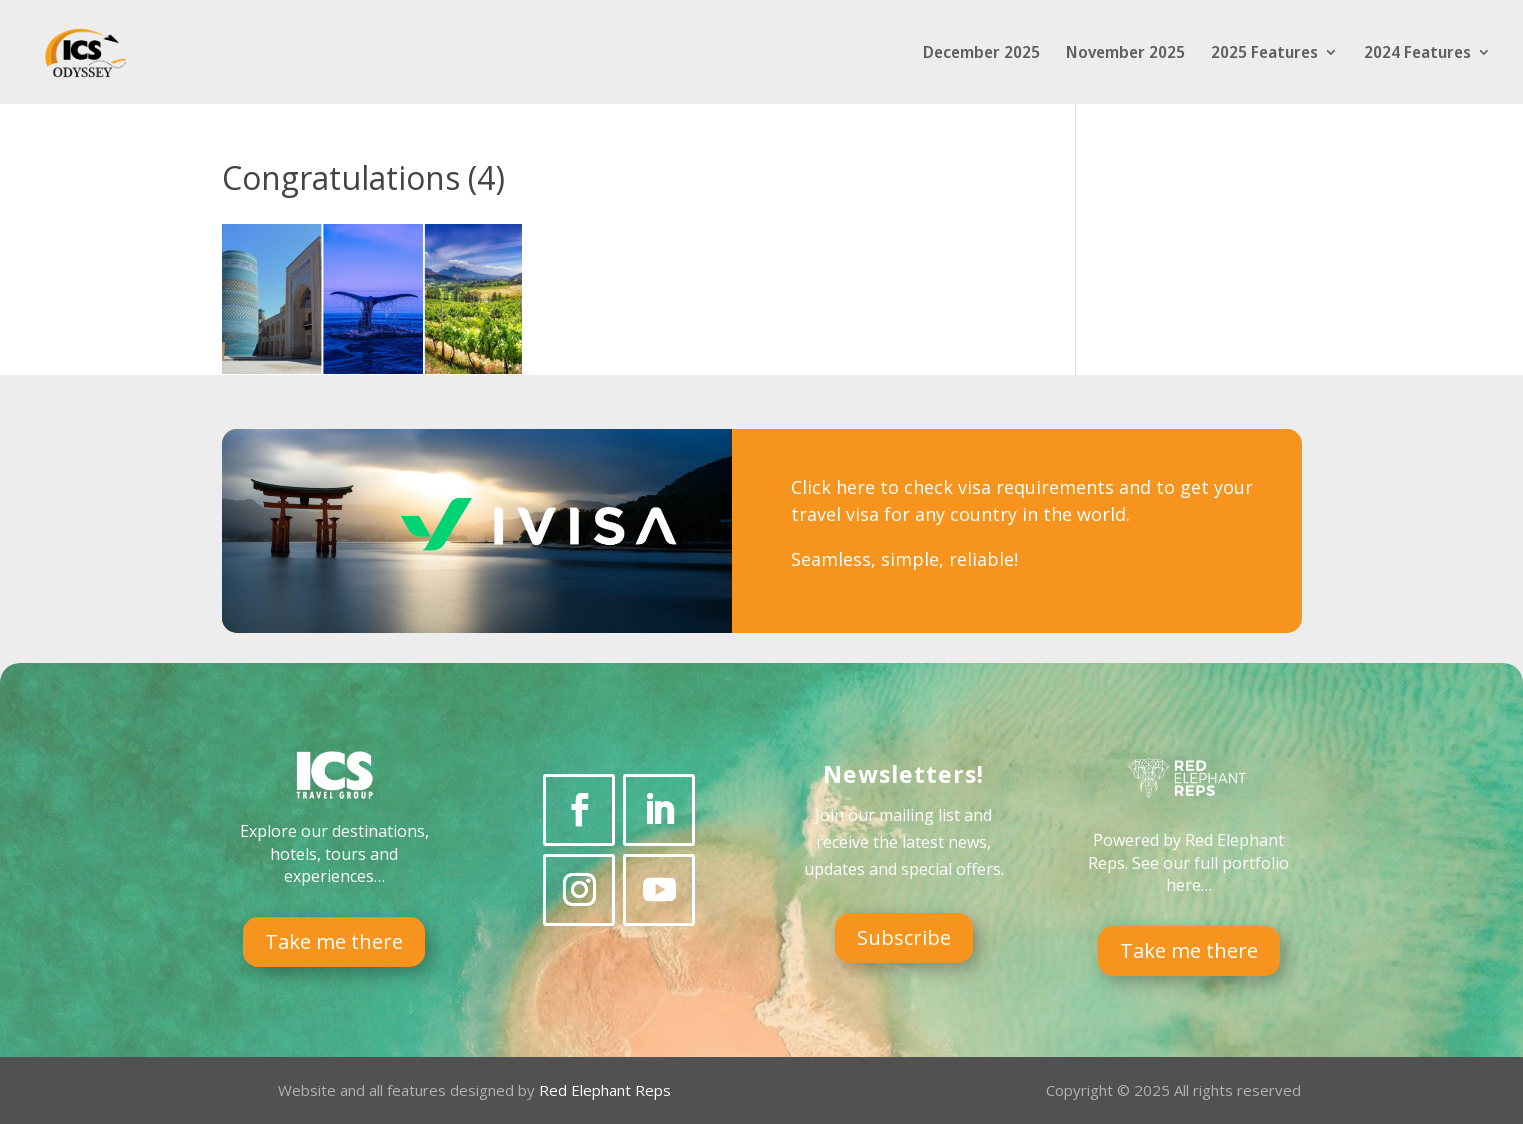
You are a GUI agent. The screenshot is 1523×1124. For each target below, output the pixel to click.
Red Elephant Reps (607, 1090)
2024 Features (1417, 54)
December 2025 (981, 54)
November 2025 (1125, 54)
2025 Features (1264, 54)
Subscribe (904, 937)
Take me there (334, 941)
